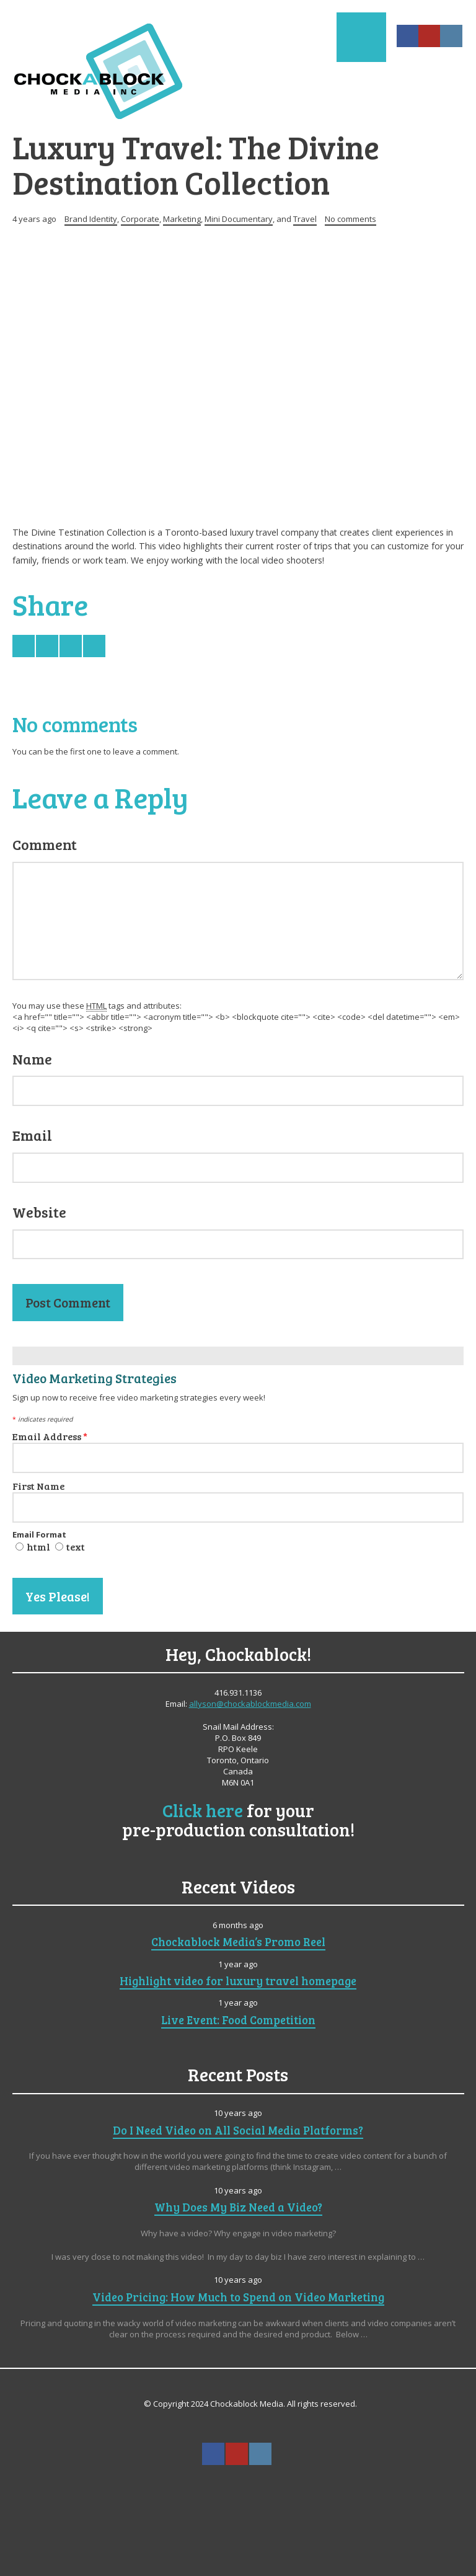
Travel (305, 218)
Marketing (182, 218)
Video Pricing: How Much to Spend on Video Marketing (238, 2296)
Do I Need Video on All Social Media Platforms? (238, 2130)
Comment (44, 844)
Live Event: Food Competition (238, 2019)
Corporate (140, 218)
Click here (202, 1810)
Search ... (237, 2484)
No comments (350, 218)
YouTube (429, 36)
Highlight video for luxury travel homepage (238, 1980)
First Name (38, 1485)
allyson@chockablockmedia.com (250, 1703)
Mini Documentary (239, 218)
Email (32, 1135)
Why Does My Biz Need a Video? (238, 2207)
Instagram (451, 36)
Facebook (408, 36)
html (38, 1546)
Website (39, 1212)
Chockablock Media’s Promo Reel (238, 1941)
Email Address (49, 1436)
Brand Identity (90, 218)
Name (32, 1059)
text (75, 1546)
